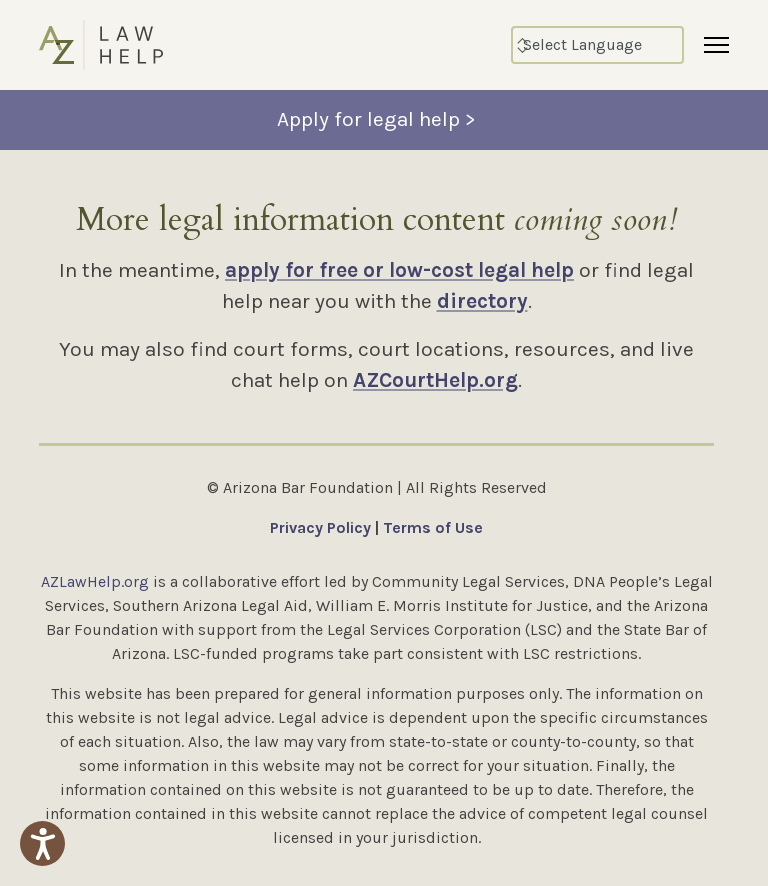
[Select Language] (597, 45)
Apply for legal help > (376, 119)
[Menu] (716, 45)
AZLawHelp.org (95, 581)
